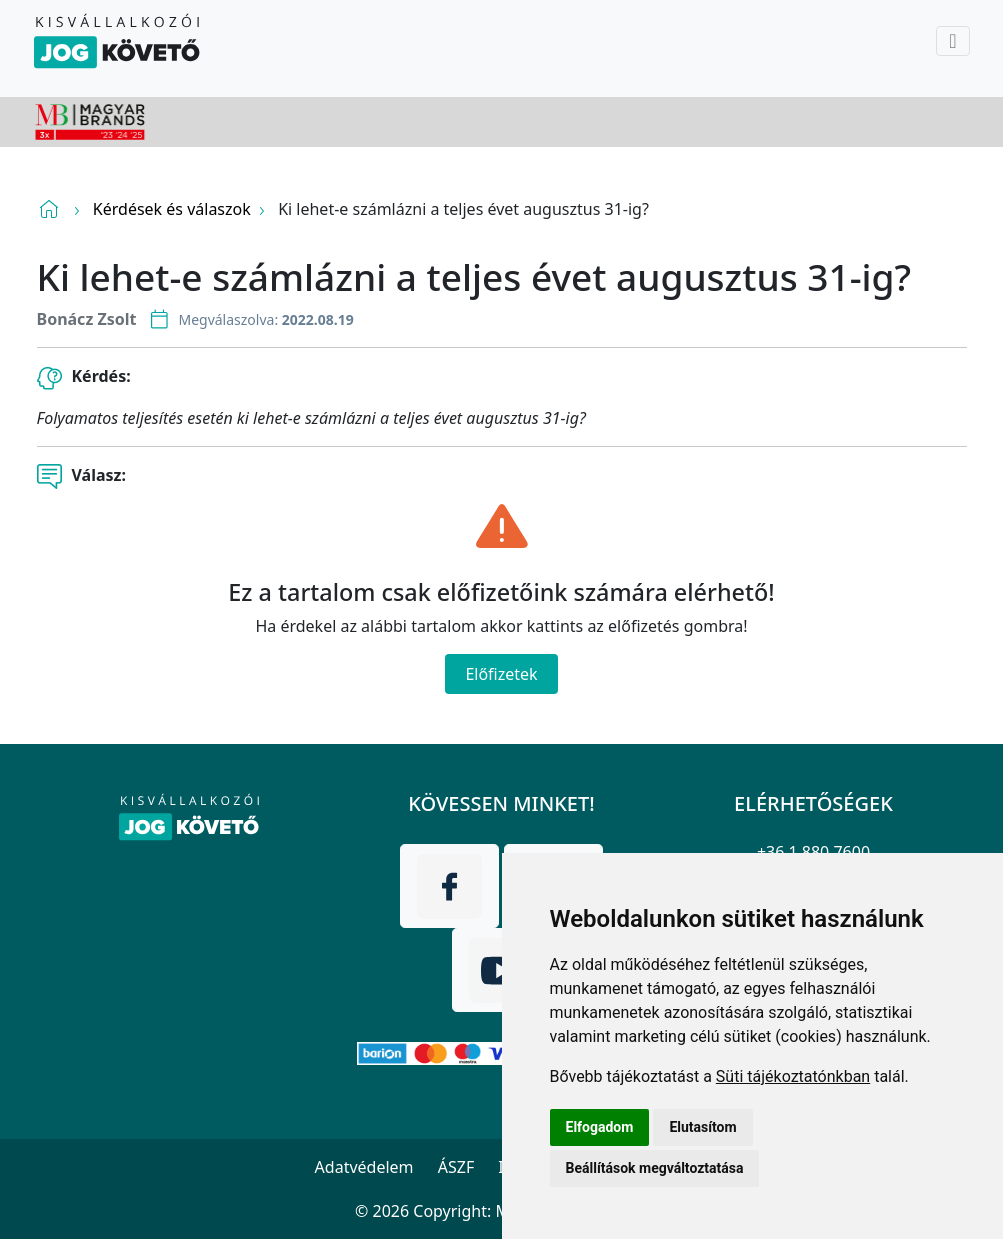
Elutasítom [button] (702, 1127)
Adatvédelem (364, 1167)
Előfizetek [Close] (501, 674)
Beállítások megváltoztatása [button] (655, 1168)
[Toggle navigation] (952, 41)
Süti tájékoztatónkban (793, 1076)
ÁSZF (456, 1167)
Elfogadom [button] (600, 1127)
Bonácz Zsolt (87, 319)
